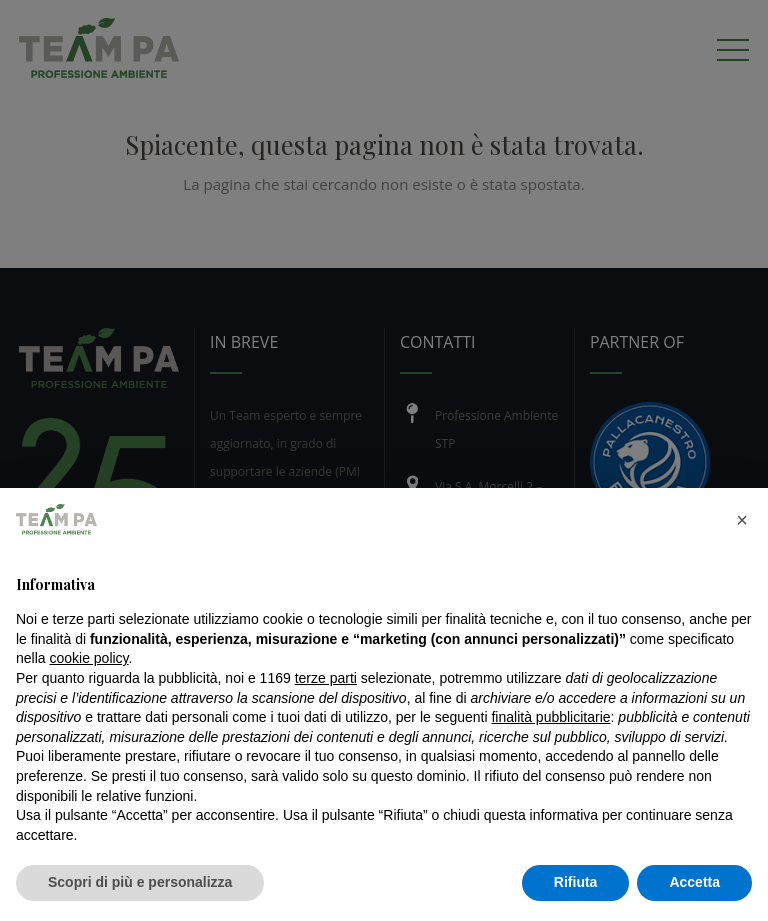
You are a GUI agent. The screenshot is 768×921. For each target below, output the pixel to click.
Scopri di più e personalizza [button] (140, 882)
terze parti (326, 678)
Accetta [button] (694, 882)
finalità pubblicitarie (550, 717)
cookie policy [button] (88, 658)
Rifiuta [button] (576, 882)
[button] (742, 520)
